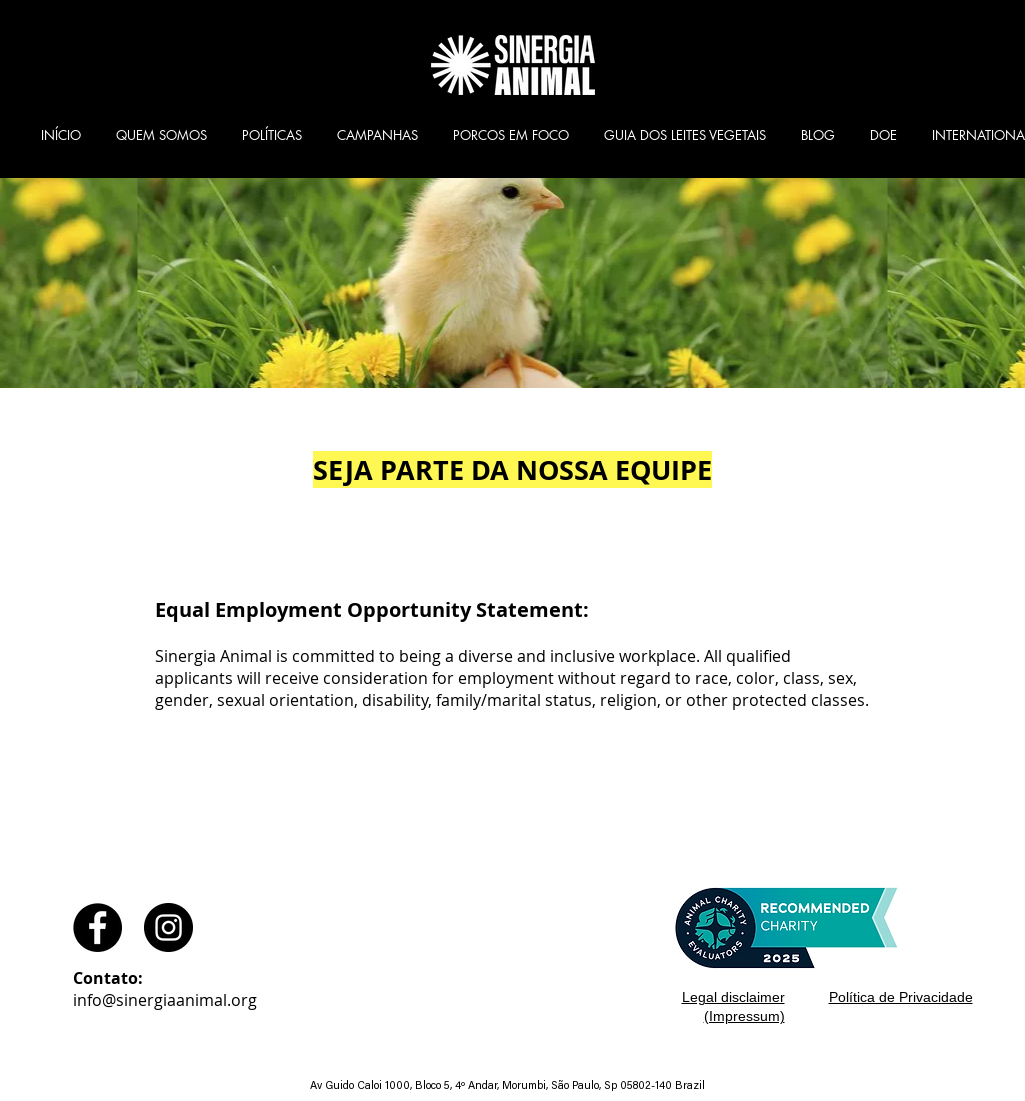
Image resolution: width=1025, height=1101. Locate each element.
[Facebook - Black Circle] (97, 927)
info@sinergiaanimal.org (165, 1000)
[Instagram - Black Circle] (168, 927)
